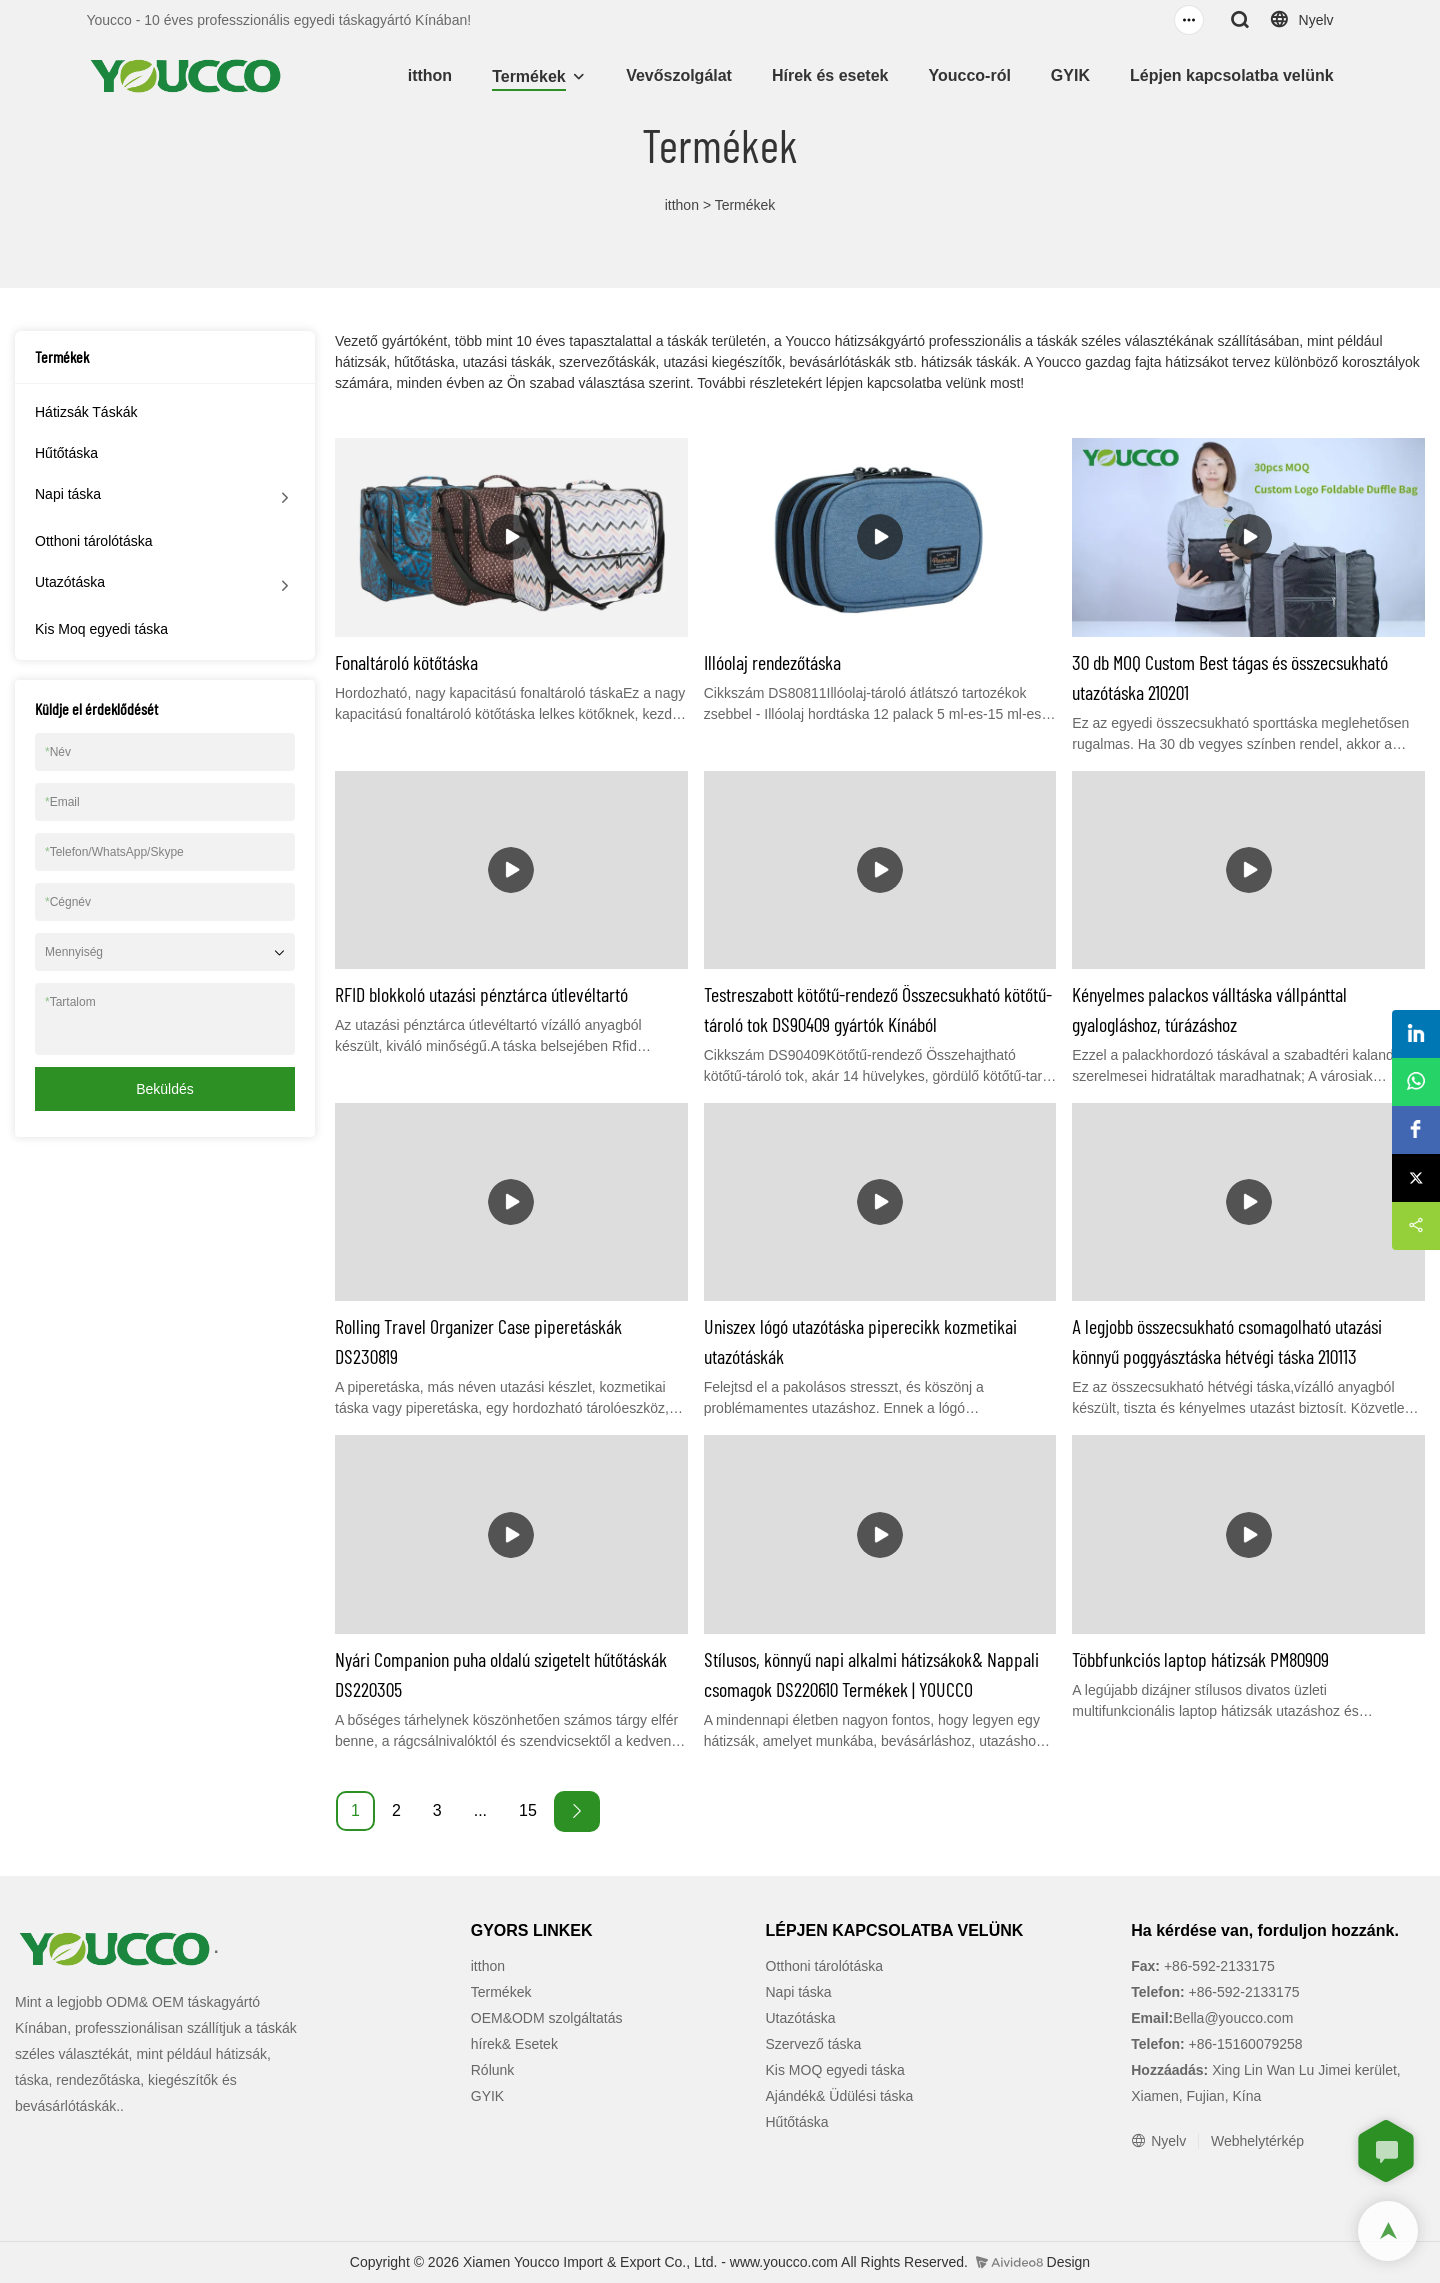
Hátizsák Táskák (86, 412)
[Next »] (577, 1811)
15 (528, 1810)
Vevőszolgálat (679, 75)
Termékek (529, 76)
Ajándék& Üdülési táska (840, 2096)
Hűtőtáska (66, 453)
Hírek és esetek (830, 75)
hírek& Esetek (514, 2044)
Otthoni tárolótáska (94, 541)
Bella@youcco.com (1233, 2018)
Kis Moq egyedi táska (101, 629)
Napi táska (68, 494)
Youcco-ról (969, 75)
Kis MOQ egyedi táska (835, 2070)
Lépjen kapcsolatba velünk (1232, 75)
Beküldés (165, 1089)
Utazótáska (70, 582)
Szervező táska (814, 2044)
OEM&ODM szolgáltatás (547, 2018)
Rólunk (493, 2070)
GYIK (1070, 75)
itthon (430, 75)
